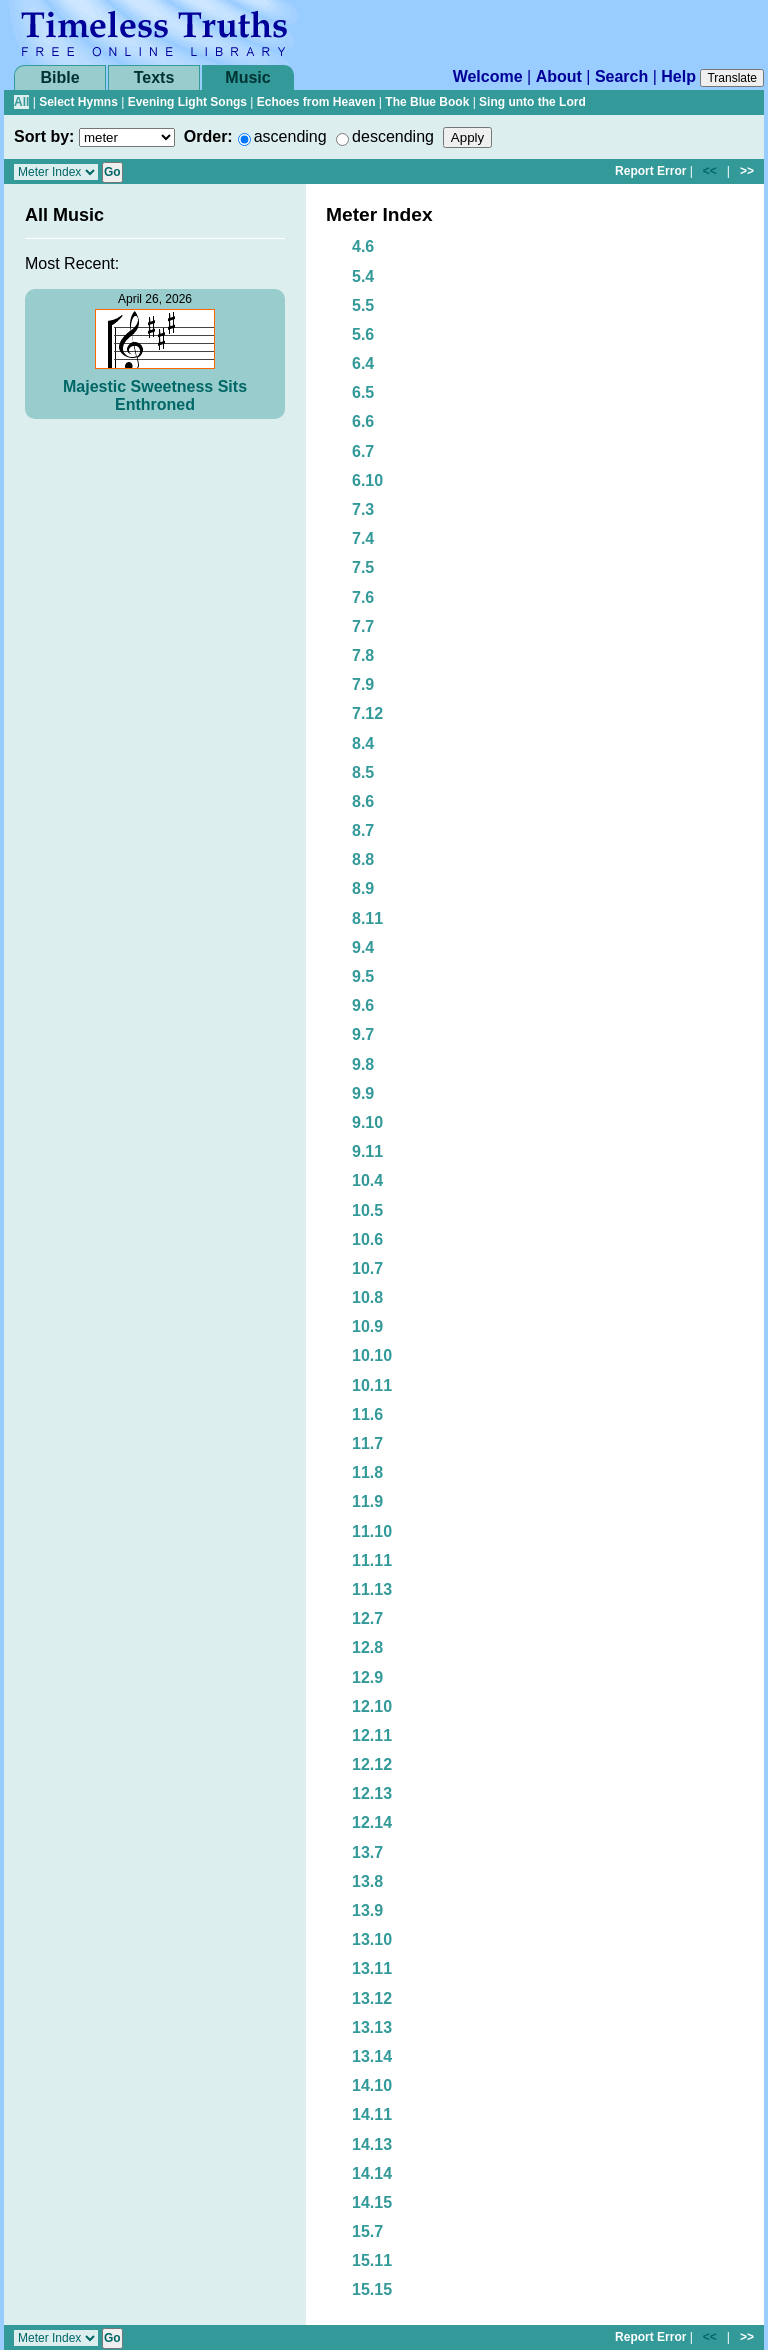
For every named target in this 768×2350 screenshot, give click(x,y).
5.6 (363, 334)
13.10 (372, 1939)
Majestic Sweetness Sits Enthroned (155, 395)
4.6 (363, 246)
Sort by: (44, 136)
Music (247, 77)
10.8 (367, 1297)
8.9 (363, 888)
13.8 (367, 1881)
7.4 (363, 538)
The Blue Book (427, 102)
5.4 (363, 276)
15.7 (367, 2231)
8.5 (363, 772)
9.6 (363, 1005)
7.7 (363, 626)
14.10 (372, 2085)
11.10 (372, 1531)
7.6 (363, 597)
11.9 (367, 1501)
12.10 (372, 1706)
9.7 (363, 1034)
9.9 (363, 1093)
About (559, 76)
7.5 (363, 567)
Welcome (488, 76)
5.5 (363, 305)
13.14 (372, 2056)
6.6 (363, 421)
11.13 (372, 1589)
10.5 (367, 1210)
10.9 (367, 1326)
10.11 (372, 1385)
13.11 (372, 1968)
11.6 (367, 1414)
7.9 (363, 684)
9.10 (367, 1122)
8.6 (363, 801)
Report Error (650, 171)
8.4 (363, 743)
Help (678, 76)
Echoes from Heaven (316, 102)
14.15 (372, 2202)
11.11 (372, 1560)
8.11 (367, 918)
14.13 (372, 2144)
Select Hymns (78, 102)
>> (747, 171)
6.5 (363, 392)
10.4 (367, 1180)
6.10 (367, 480)
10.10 (372, 1355)
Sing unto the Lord (532, 102)
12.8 (367, 1647)
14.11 (372, 2114)
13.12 (372, 1998)
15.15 (372, 2289)
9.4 (363, 947)
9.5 (363, 976)
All (21, 102)
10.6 (367, 1239)
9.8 (363, 1064)
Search (621, 76)
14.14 (372, 2173)
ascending (290, 136)
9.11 (367, 1151)
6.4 (363, 363)
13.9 (367, 1910)
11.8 (367, 1472)
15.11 (372, 2260)
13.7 (367, 1852)
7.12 (367, 713)
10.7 (367, 1268)
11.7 (367, 1443)
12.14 (372, 1822)
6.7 (363, 451)
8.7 (363, 830)
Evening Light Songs (187, 102)
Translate (732, 78)
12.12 (372, 1764)
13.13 (372, 2027)
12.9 (367, 1677)
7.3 (363, 509)
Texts (154, 77)
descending (393, 136)
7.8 (363, 655)
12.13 (372, 1793)
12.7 (367, 1618)
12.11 (372, 1735)
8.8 (363, 859)
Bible (59, 77)
